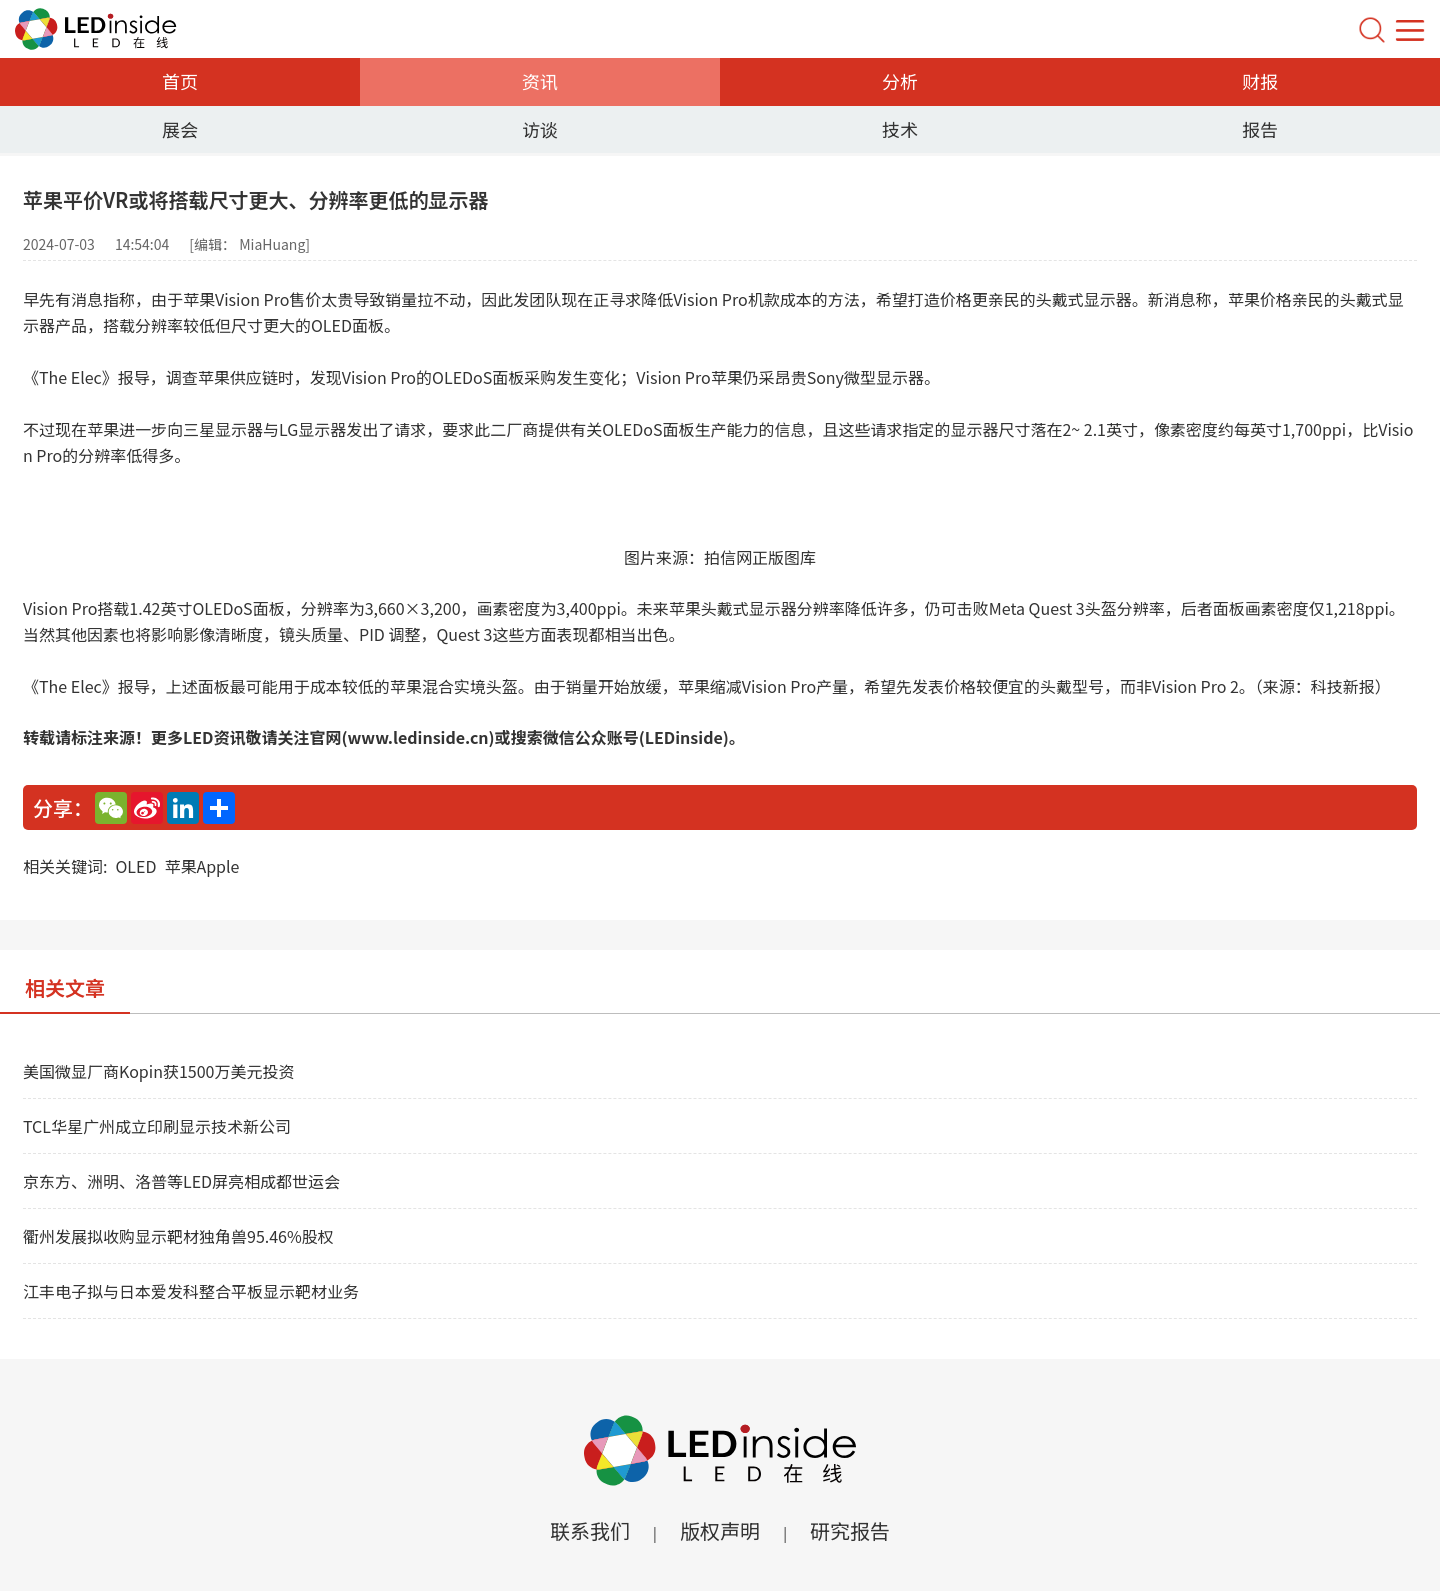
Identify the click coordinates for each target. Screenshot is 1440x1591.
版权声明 (720, 1530)
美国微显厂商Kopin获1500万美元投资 (158, 1071)
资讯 (540, 81)
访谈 (540, 129)
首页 (180, 81)
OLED (135, 866)
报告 (1260, 129)
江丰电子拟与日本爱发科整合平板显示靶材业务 (191, 1291)
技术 (900, 129)
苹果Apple (201, 866)
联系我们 (590, 1530)
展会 (180, 129)
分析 (900, 81)
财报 (1260, 81)
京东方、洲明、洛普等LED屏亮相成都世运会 (181, 1181)
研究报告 (850, 1530)
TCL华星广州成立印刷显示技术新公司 (157, 1126)
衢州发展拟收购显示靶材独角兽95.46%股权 (178, 1236)
